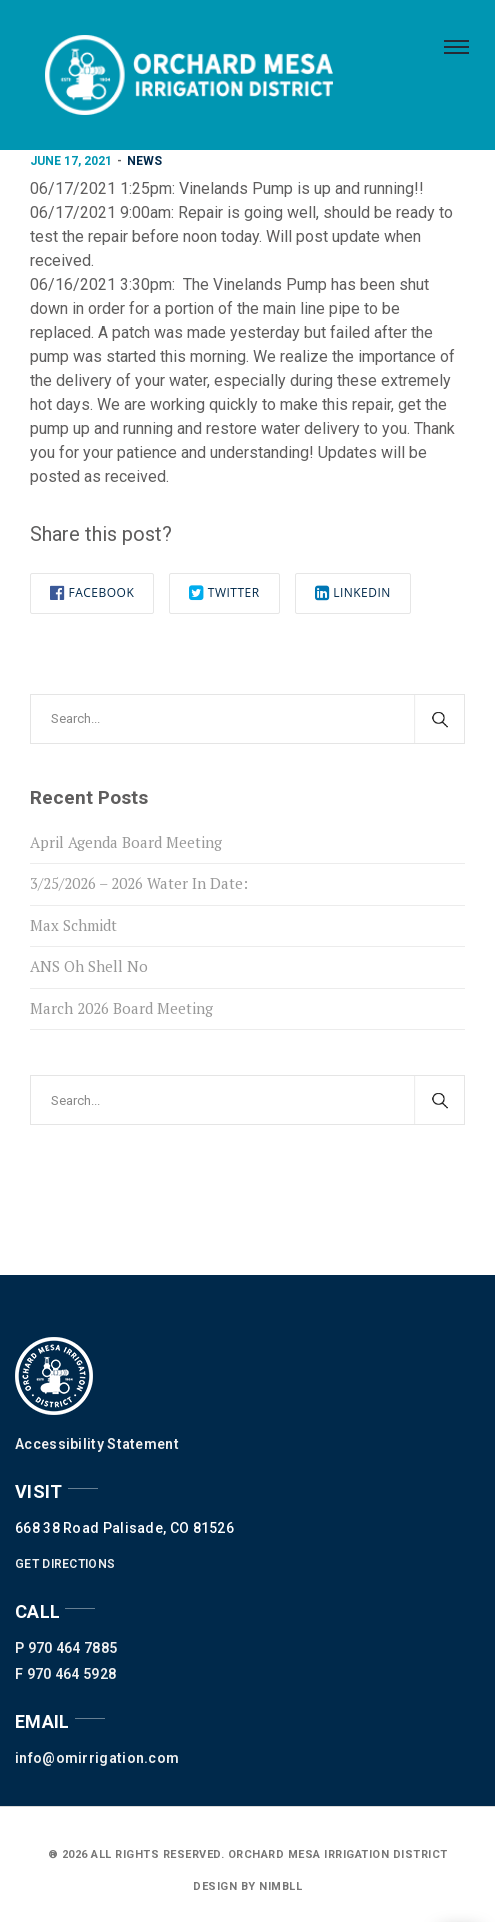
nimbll (279, 1886)
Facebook (92, 592)
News (144, 161)
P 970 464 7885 (66, 1648)
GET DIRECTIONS (65, 1564)
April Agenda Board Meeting (126, 842)
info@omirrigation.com (97, 1758)
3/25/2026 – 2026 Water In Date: (139, 883)
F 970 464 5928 (65, 1674)
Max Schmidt (73, 925)
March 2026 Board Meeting (121, 1008)
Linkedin (353, 592)
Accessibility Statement (97, 1444)
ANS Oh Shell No (89, 966)
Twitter (224, 592)
